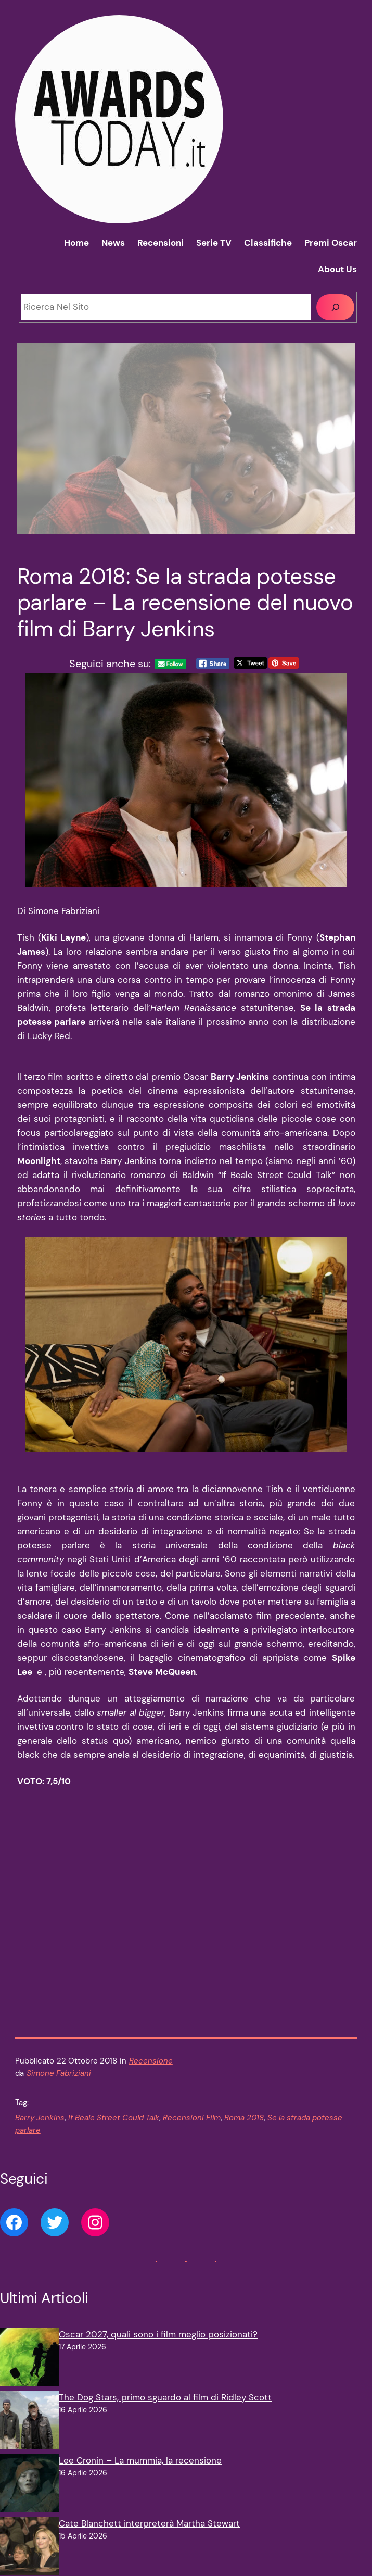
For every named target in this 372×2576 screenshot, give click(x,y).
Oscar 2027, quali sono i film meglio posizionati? (158, 2348)
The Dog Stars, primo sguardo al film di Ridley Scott (165, 2411)
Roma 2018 (244, 2131)
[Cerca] (335, 307)
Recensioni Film (192, 2131)
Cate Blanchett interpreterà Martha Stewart (149, 2537)
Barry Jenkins (40, 2131)
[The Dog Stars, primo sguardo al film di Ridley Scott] (29, 2435)
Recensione (151, 2075)
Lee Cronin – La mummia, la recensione (140, 2474)
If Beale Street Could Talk (113, 2131)
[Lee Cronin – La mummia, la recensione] (29, 2498)
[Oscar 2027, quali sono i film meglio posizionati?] (29, 2372)
